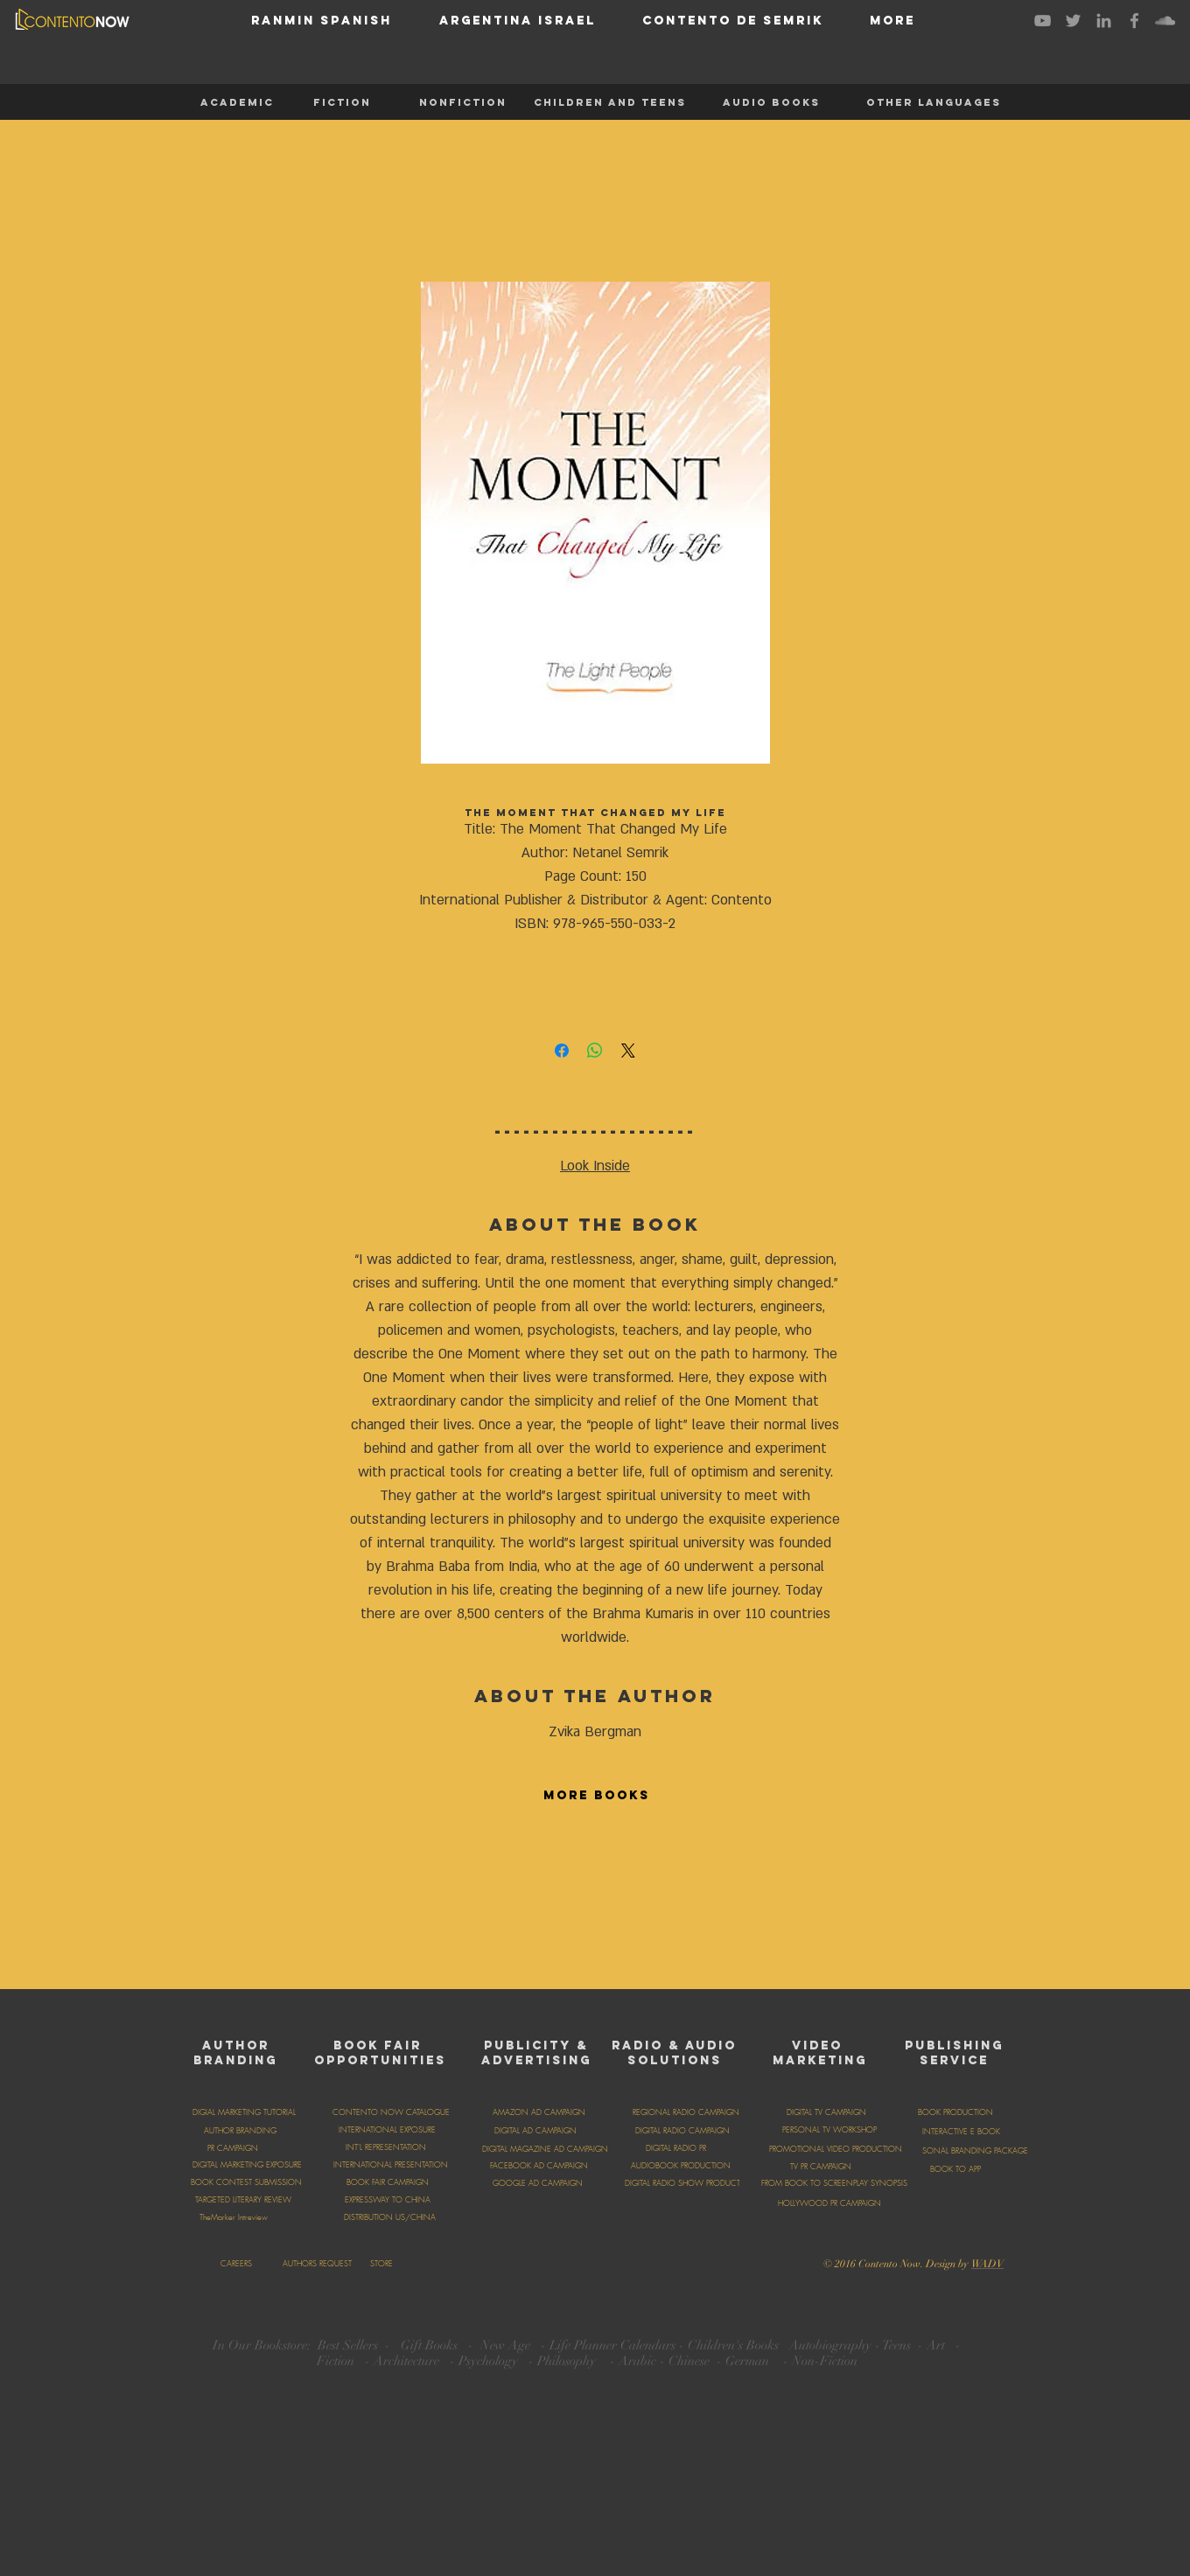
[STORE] (381, 2263)
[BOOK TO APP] (955, 2169)
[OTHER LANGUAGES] (933, 102)
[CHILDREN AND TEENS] (610, 102)
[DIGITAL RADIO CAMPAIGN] (682, 2131)
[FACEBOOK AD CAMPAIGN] (539, 2166)
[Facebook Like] (662, 2262)
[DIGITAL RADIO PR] (675, 2148)
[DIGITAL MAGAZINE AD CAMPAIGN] (544, 2149)
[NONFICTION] (463, 102)
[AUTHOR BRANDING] (240, 2131)
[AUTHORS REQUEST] (316, 2263)
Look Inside (595, 1166)
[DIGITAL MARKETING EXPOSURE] (246, 2165)
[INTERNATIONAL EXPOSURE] (387, 2130)
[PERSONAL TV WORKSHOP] (829, 2130)
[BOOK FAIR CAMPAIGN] (387, 2182)
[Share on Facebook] (561, 1050)
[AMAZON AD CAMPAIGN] (539, 2112)
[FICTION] (342, 102)
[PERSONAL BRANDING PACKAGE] (969, 2151)
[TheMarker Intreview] (233, 2217)
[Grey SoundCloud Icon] (1165, 20)
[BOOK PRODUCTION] (955, 2112)
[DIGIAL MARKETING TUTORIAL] (244, 2112)
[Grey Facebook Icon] (1134, 20)
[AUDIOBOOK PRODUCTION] (681, 2166)
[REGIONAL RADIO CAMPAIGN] (686, 2112)
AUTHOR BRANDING (235, 2053)
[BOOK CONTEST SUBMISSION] (246, 2182)
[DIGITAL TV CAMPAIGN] (826, 2112)
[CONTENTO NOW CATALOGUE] (391, 2112)
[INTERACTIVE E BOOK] (961, 2131)
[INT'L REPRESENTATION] (385, 2147)
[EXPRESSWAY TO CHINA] (388, 2200)
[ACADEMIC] (237, 102)
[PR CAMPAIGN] (233, 2148)
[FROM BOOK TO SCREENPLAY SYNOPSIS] (834, 2183)
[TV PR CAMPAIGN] (820, 2166)
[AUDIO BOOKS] (771, 102)
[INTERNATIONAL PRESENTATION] (390, 2165)
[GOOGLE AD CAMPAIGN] (538, 2183)
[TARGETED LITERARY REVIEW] (242, 2200)
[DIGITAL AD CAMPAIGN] (535, 2131)
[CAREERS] (236, 2263)
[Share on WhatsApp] (595, 1050)
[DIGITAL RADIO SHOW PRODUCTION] (690, 2183)
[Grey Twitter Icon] (1073, 20)
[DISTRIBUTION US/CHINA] (390, 2217)
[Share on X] (628, 1050)
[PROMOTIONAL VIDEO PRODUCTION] (835, 2149)
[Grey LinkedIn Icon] (1104, 20)
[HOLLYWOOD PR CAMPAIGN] (829, 2203)
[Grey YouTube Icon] (1042, 20)
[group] (595, 1899)
